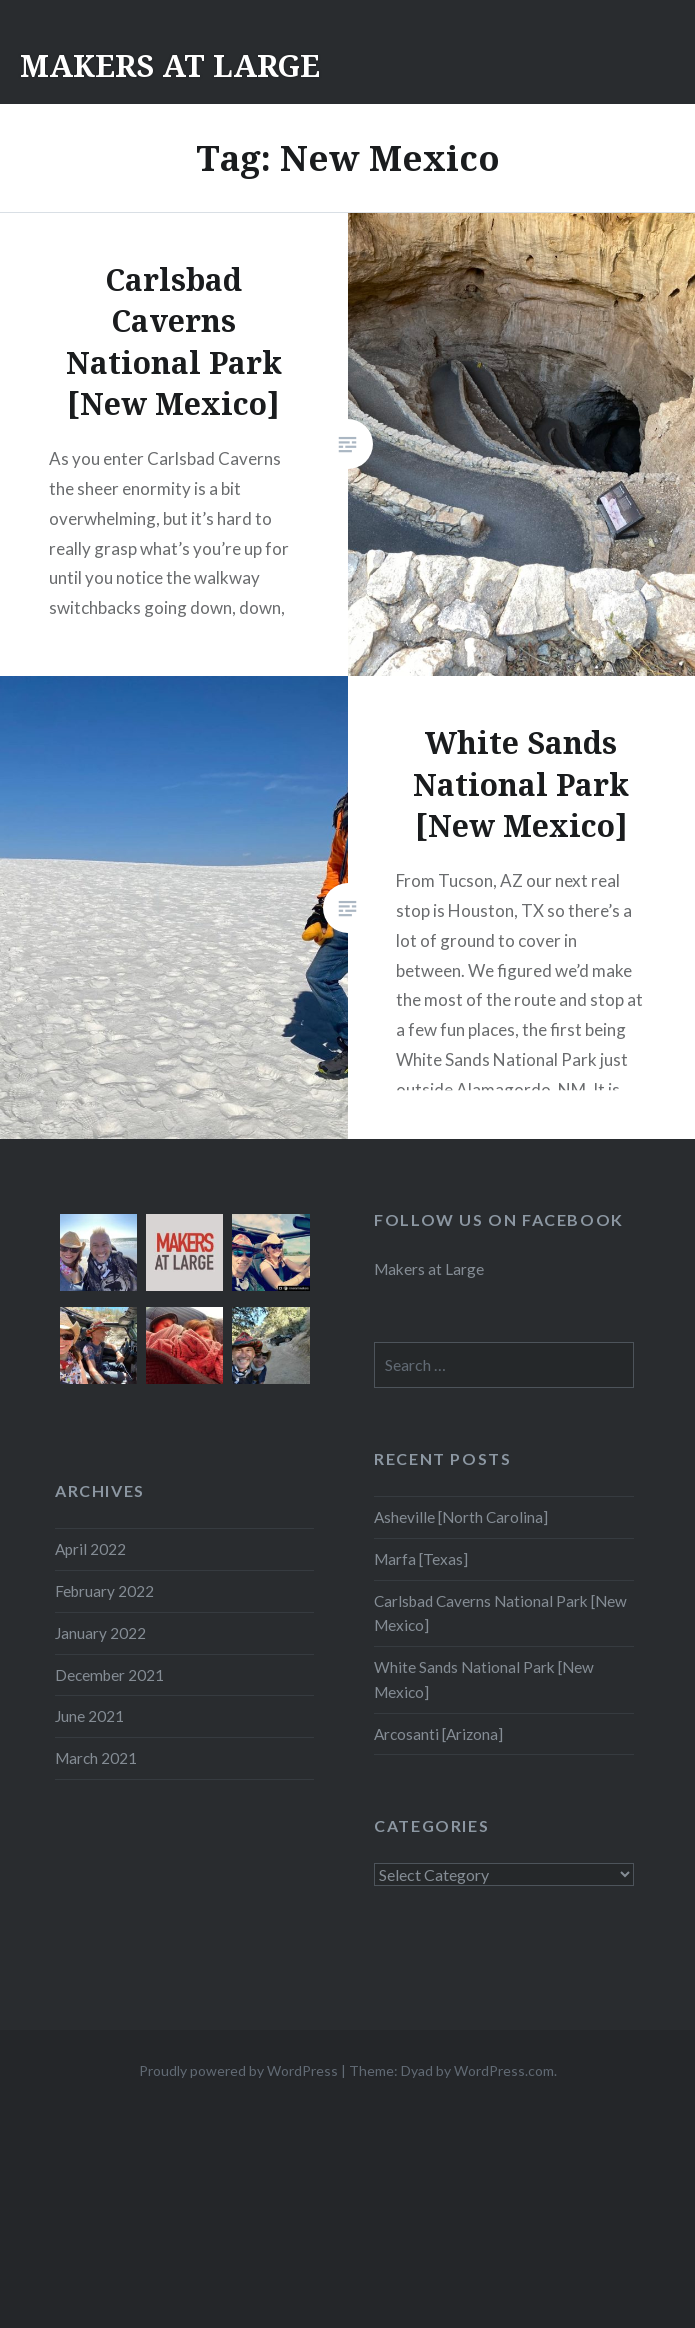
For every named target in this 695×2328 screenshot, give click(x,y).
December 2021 (109, 1675)
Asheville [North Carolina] (461, 1517)
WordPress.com (504, 2070)
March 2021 (96, 1758)
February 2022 (104, 1591)
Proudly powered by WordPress (238, 2070)
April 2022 (90, 1549)
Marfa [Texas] (421, 1559)
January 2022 (100, 1633)
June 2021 (89, 1716)
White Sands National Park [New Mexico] (484, 1679)
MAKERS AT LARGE (170, 65)
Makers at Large (429, 1269)
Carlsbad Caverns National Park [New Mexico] (500, 1613)
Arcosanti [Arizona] (438, 1734)
